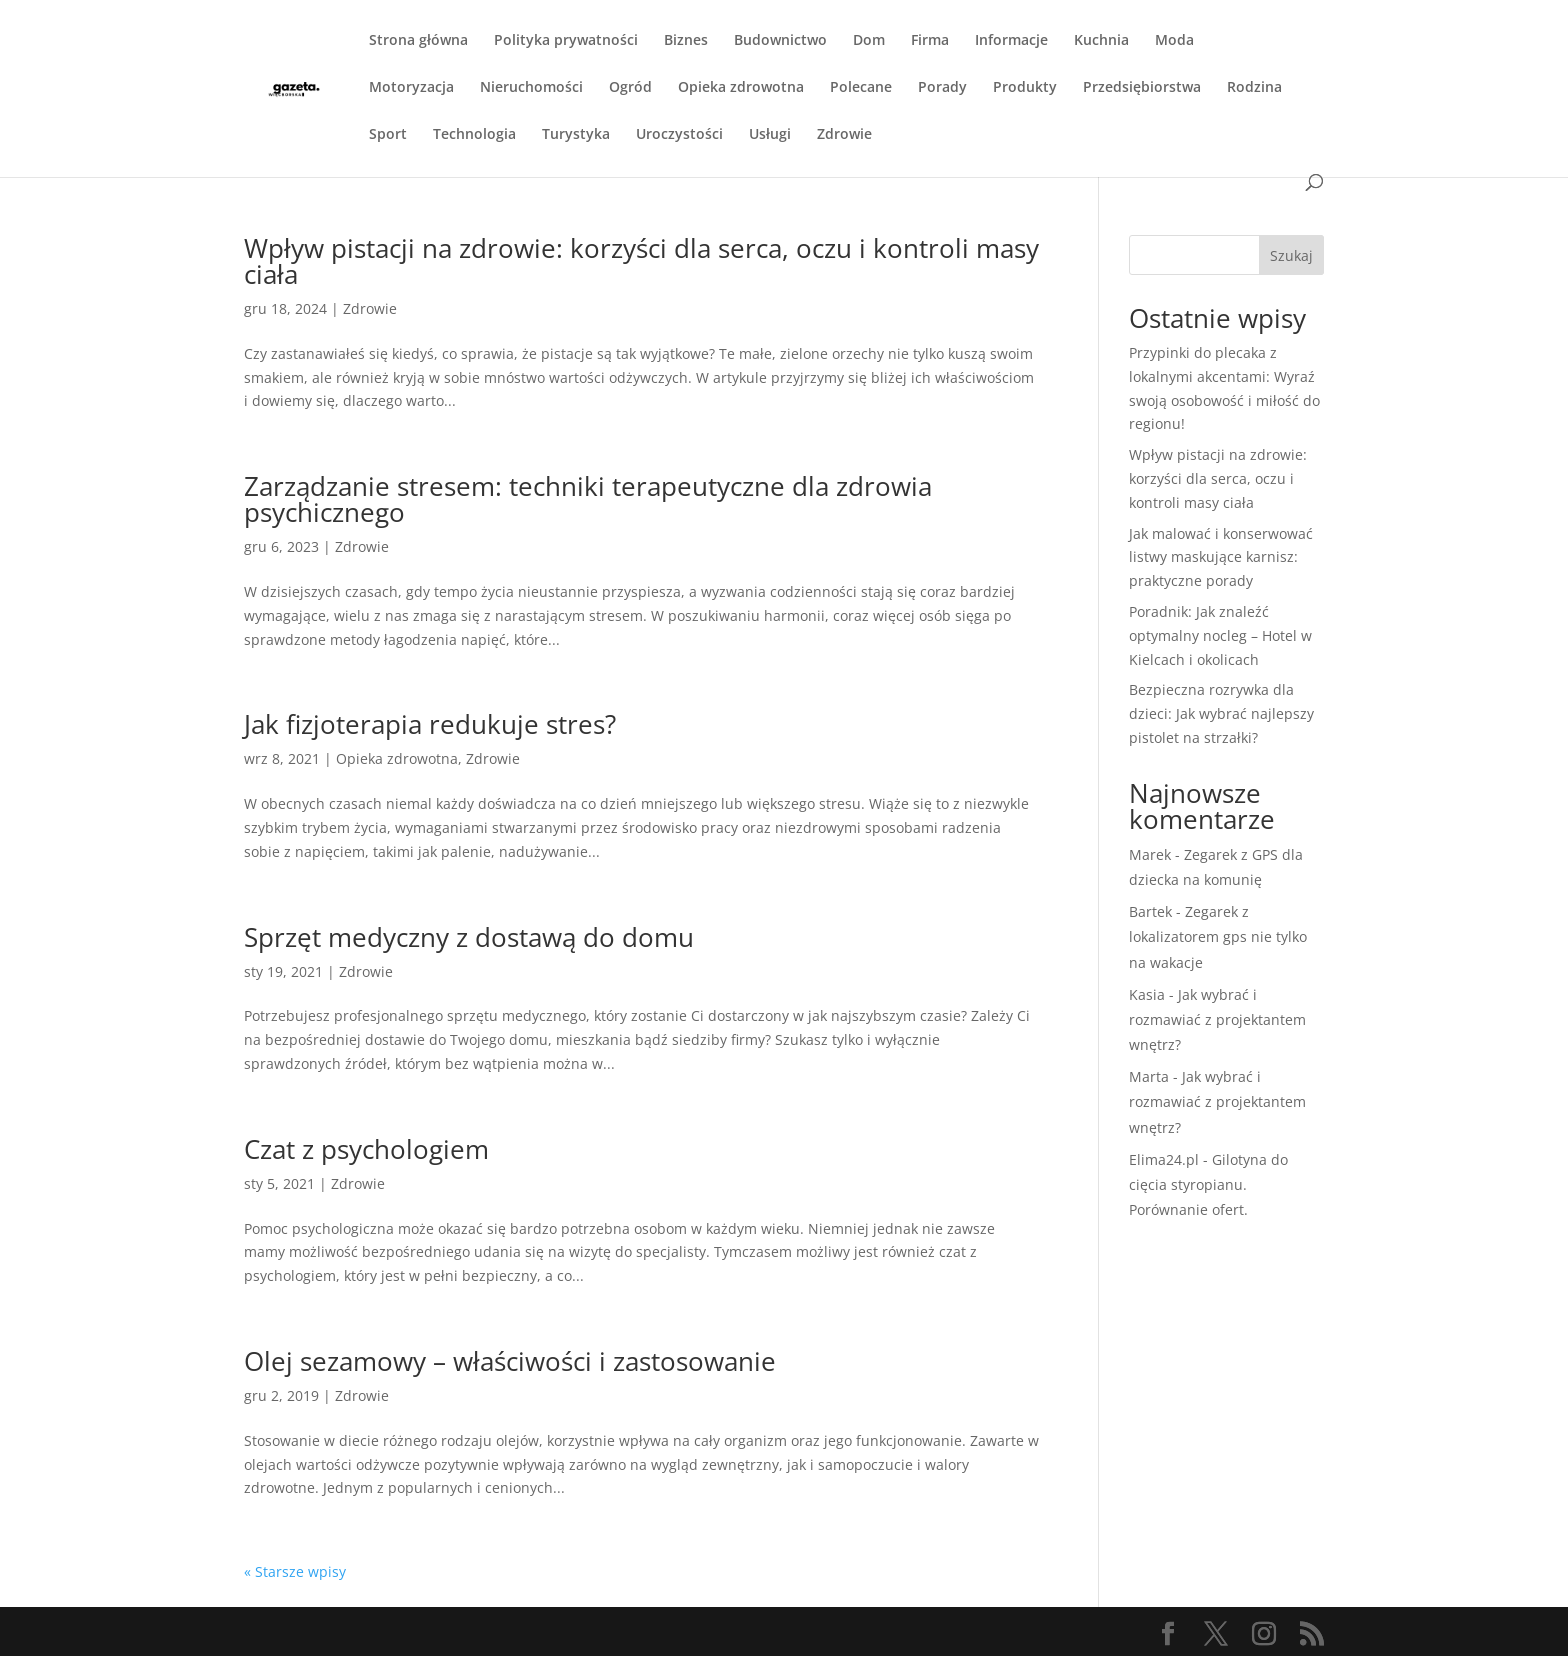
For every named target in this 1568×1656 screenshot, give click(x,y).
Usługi (770, 135)
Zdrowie (844, 135)
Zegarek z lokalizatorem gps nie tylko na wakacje (1218, 936)
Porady (942, 88)
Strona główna (418, 41)
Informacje (1011, 41)
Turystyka (576, 135)
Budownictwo (780, 41)
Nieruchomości (531, 88)
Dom (869, 41)
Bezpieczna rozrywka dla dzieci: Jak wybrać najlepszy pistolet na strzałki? (1221, 713)
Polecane (861, 88)
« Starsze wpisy (295, 1571)
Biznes (686, 41)
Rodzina (1254, 88)
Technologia (474, 135)
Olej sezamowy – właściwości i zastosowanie (510, 1361)
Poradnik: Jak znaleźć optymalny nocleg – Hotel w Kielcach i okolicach (1220, 635)
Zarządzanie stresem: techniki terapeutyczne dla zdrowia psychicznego (588, 499)
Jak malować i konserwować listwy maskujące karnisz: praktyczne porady (1221, 557)
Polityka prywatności (566, 41)
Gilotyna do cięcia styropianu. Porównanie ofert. (1208, 1184)
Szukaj (1291, 255)
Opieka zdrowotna (741, 88)
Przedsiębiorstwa (1142, 88)
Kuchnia (1101, 41)
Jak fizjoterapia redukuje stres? (430, 724)
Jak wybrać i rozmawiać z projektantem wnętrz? (1217, 1019)
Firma (930, 41)
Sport (388, 135)
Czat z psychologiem (366, 1149)
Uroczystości (679, 135)
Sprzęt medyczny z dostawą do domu (469, 937)
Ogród (630, 88)
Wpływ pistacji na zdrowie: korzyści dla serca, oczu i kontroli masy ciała (641, 261)
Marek (1150, 854)
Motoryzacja (411, 88)
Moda (1174, 41)
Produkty (1025, 88)
